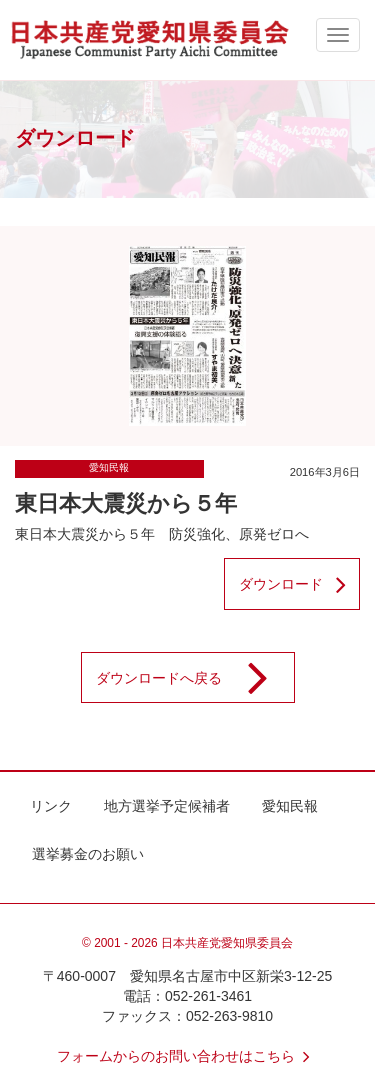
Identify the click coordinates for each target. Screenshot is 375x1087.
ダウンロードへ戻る (195, 678)
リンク (51, 806)
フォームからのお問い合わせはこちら (188, 1056)
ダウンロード (299, 584)
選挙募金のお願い (88, 854)
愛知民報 (109, 467)
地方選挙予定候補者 (167, 806)
